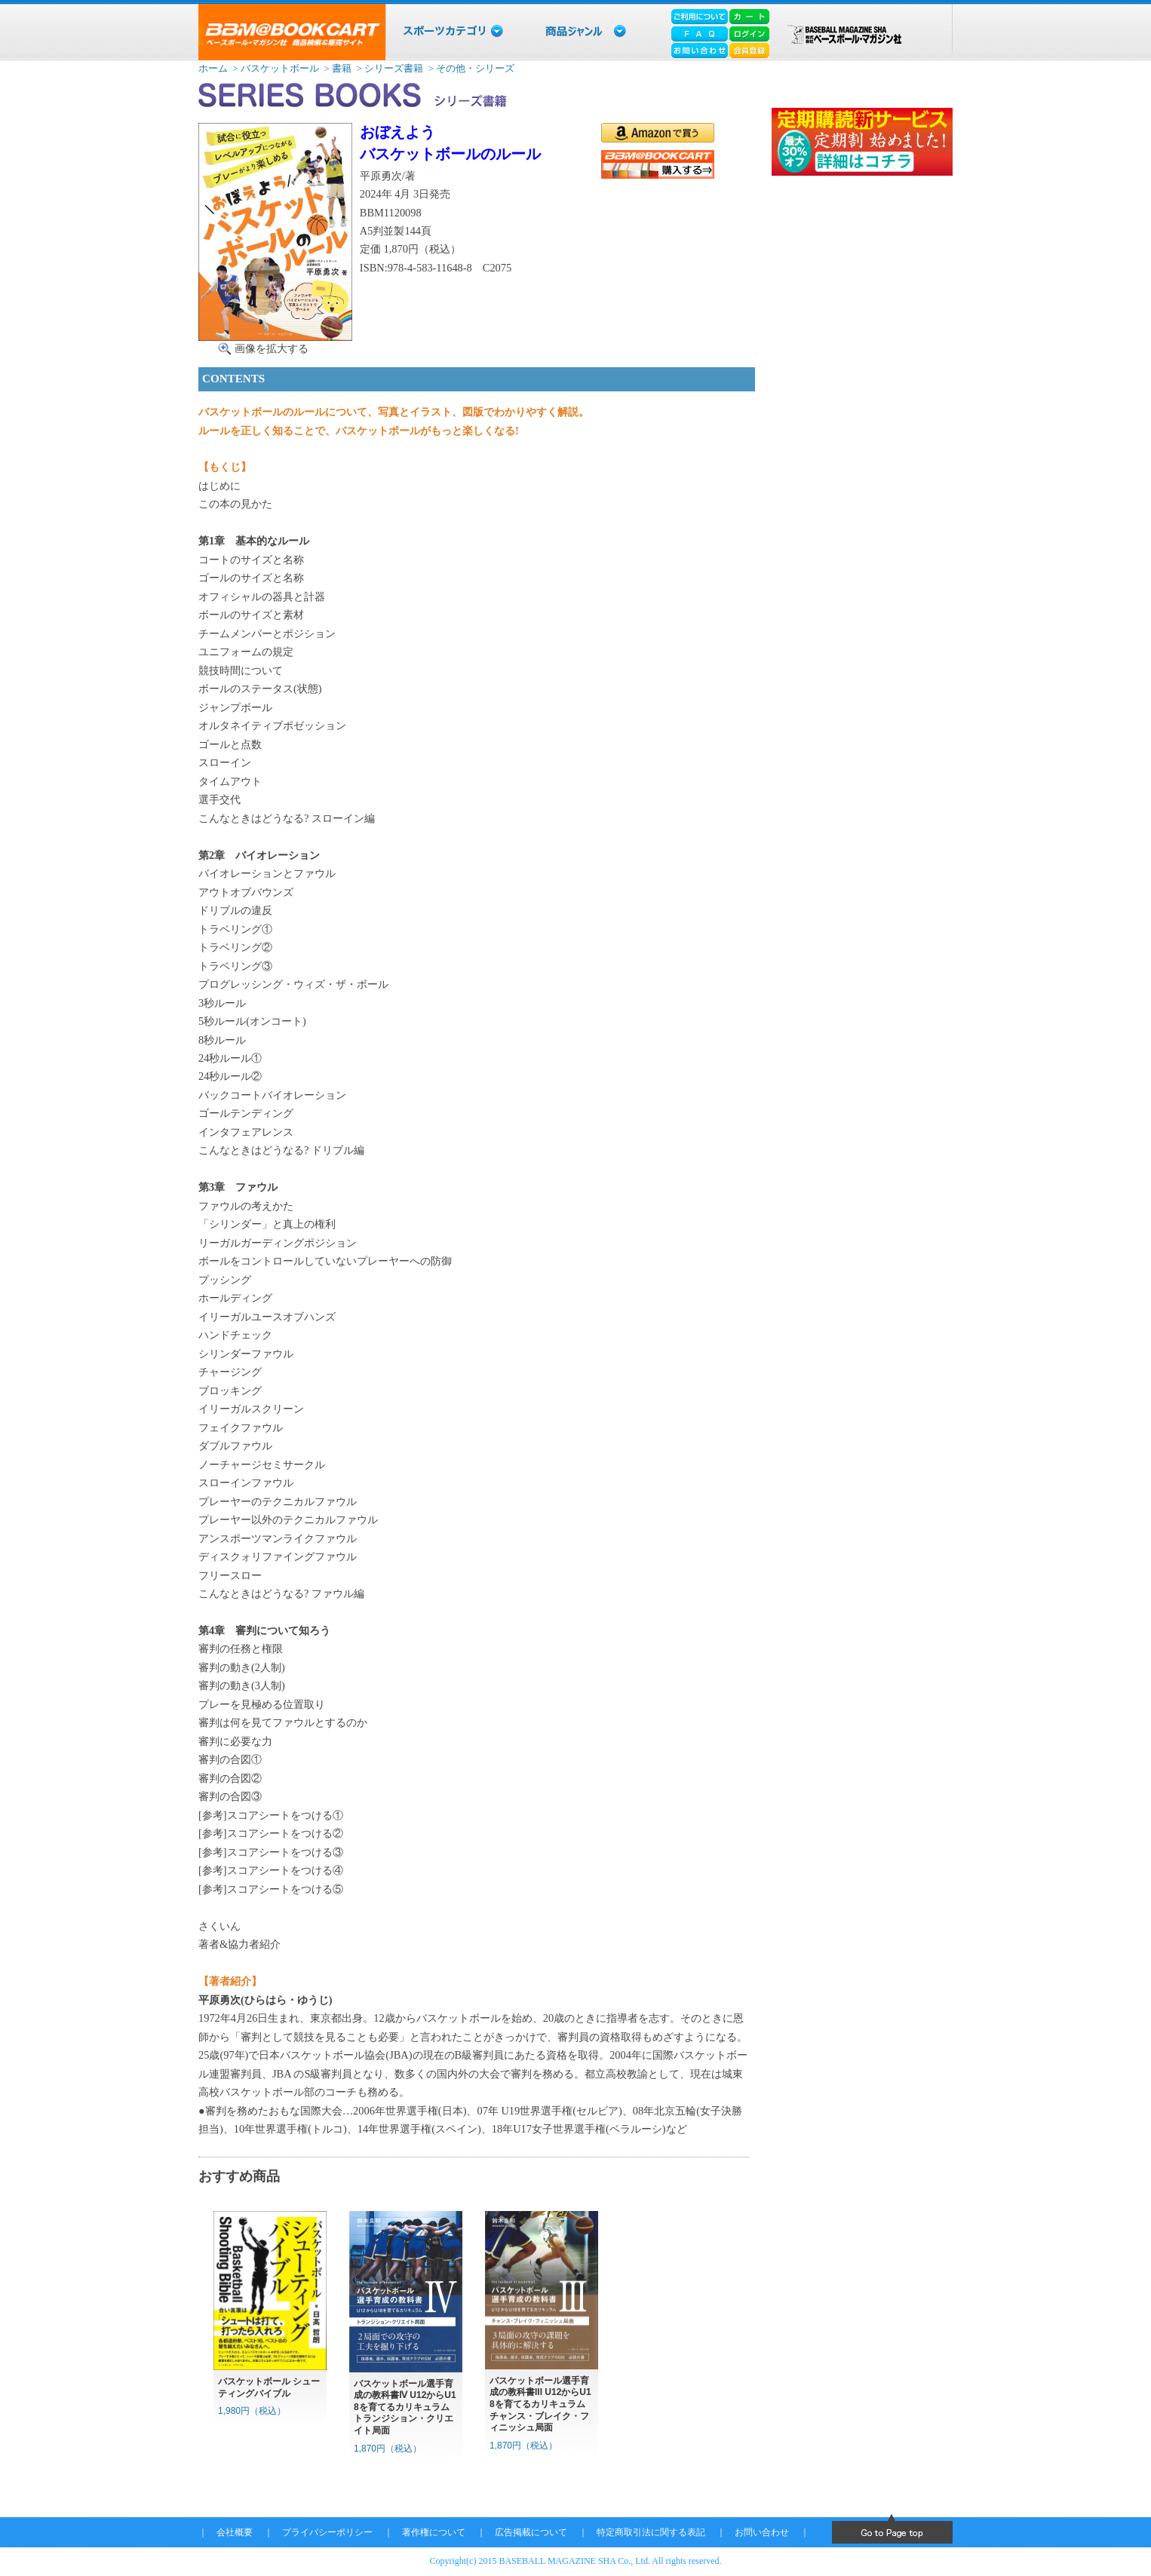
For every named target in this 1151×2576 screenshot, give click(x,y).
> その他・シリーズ (470, 68)
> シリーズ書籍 (388, 68)
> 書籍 (336, 68)
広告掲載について (531, 2532)
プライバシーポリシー (327, 2532)
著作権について (433, 2532)
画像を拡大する (271, 348)
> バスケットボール (274, 68)
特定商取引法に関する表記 (651, 2532)
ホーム (213, 68)
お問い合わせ (762, 2532)
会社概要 (234, 2532)
